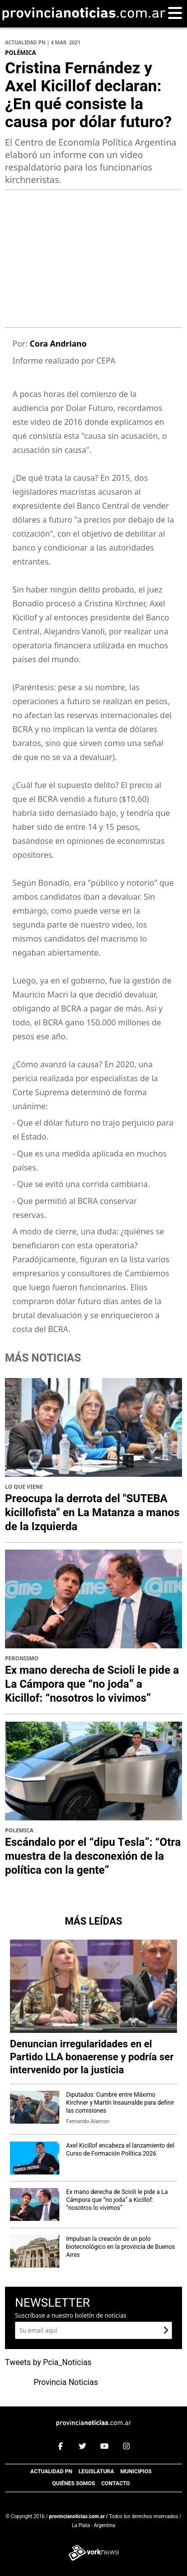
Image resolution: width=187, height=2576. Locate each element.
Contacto (115, 2483)
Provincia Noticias (66, 2382)
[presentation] (23, 264)
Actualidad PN (51, 2471)
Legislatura (96, 2471)
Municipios (136, 2471)
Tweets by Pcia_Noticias (48, 2363)
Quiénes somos (73, 2483)
